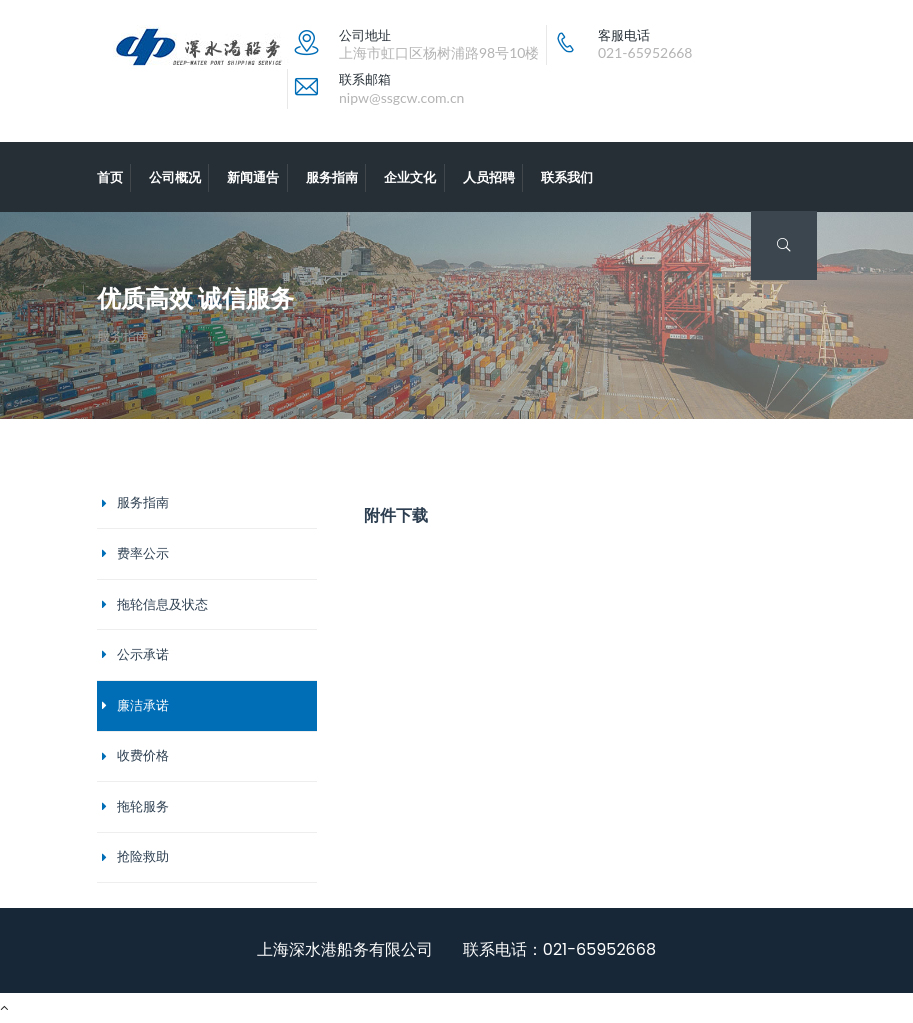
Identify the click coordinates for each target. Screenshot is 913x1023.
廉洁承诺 (143, 705)
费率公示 (143, 553)
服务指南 (332, 177)
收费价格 (143, 755)
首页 (110, 177)
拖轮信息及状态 (162, 604)
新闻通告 (253, 177)
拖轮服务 (143, 806)
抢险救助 (143, 856)
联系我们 (567, 177)
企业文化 (410, 177)
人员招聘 (489, 177)
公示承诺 (143, 654)
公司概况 (175, 177)
